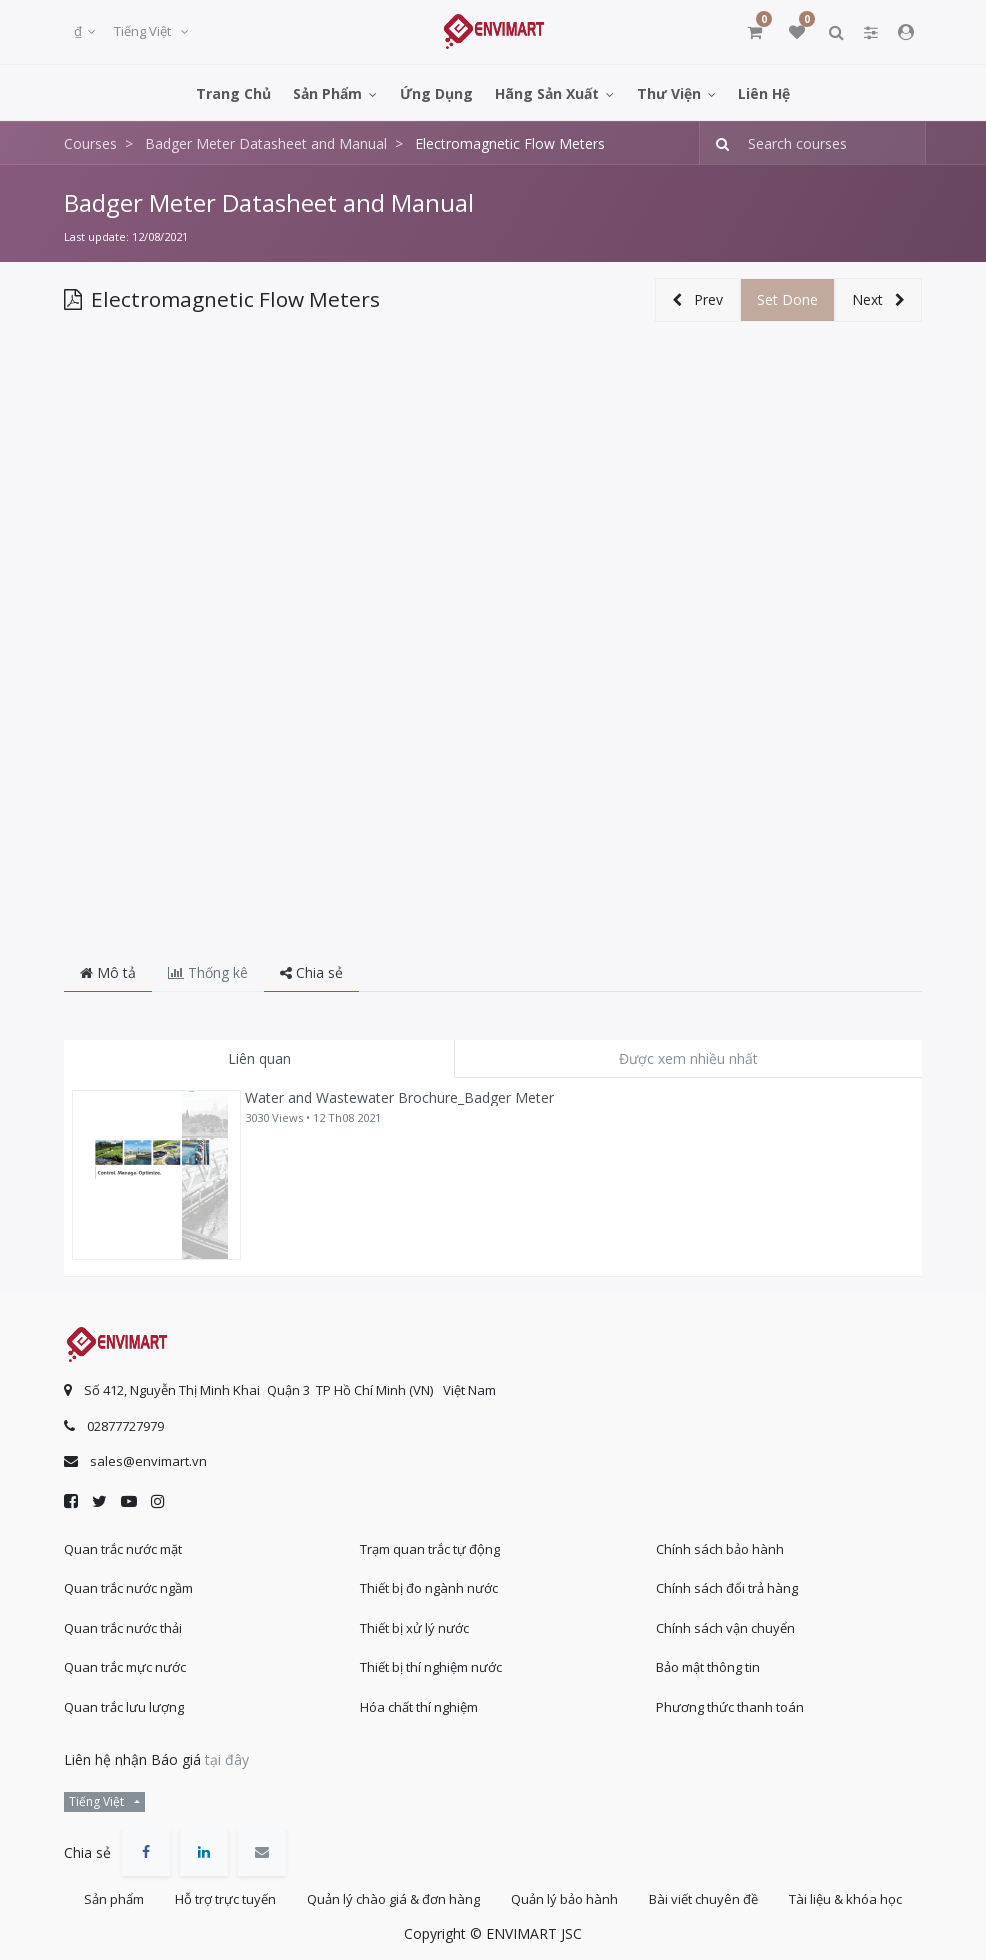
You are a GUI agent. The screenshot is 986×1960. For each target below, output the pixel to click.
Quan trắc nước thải (123, 1628)
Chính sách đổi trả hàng (727, 1588)
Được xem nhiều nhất (688, 1058)
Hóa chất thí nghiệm (419, 1707)
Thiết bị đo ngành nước (429, 1588)
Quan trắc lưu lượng (124, 1707)
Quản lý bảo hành (564, 1899)
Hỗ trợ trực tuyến (225, 1899)
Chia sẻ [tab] (311, 972)
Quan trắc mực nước (125, 1667)
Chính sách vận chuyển (725, 1628)
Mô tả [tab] (108, 972)
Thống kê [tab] (208, 972)
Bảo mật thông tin (708, 1667)
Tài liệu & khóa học (845, 1899)
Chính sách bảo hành (720, 1549)
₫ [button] (79, 31)
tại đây (227, 1759)
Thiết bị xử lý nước (414, 1628)
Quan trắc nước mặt (123, 1549)
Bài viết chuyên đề (703, 1899)
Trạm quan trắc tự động (430, 1549)
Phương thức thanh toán (730, 1707)
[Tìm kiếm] (716, 143)
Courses (90, 143)
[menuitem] (233, 92)
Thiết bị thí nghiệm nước (431, 1667)
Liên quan (259, 1058)
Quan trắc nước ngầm (128, 1588)
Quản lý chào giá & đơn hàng (393, 1899)
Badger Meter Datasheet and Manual (269, 202)
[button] (697, 300)
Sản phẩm (114, 1899)
